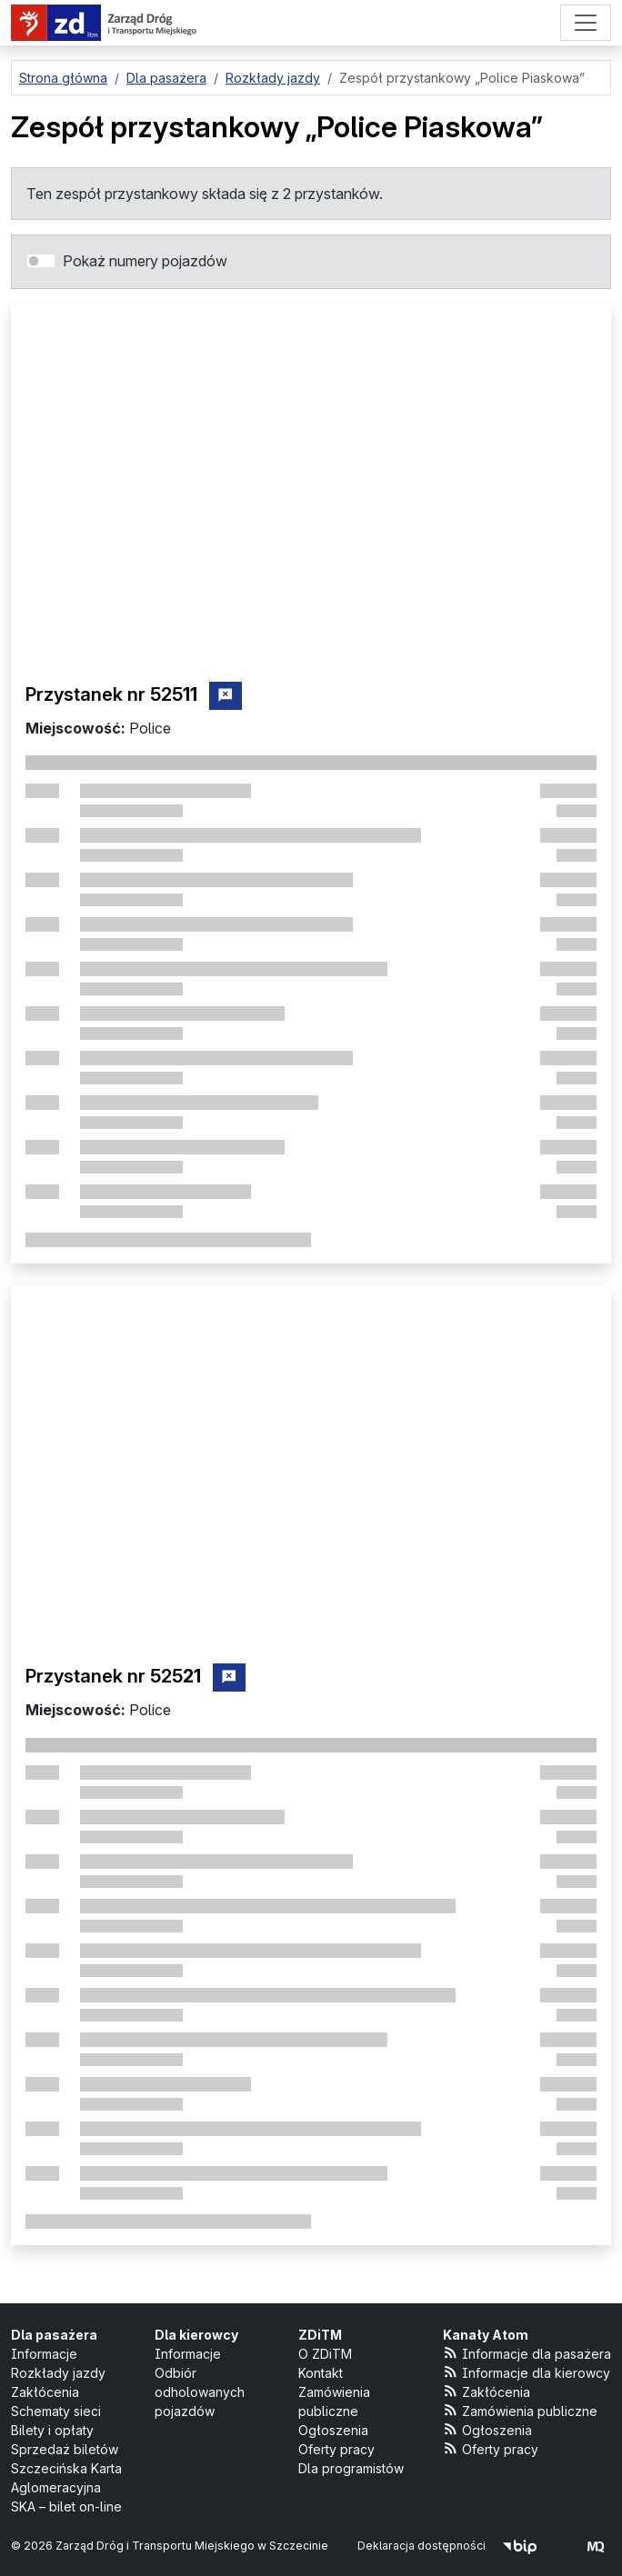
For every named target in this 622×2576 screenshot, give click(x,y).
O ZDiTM (325, 2353)
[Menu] (585, 23)
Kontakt (320, 2373)
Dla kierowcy (196, 2334)
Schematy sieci (56, 2411)
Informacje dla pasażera (527, 2352)
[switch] (40, 261)
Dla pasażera (54, 2334)
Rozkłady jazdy (58, 2373)
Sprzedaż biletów (64, 2449)
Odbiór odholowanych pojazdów (200, 2392)
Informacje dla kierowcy (527, 2372)
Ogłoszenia (333, 2430)
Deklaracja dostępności (421, 2545)
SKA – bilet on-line (66, 2506)
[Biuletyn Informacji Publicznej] (520, 2545)
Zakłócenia (45, 2392)
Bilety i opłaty (52, 2430)
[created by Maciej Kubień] (595, 2545)
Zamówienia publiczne (520, 2410)
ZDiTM (320, 2334)
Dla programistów (351, 2468)
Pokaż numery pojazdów (145, 261)
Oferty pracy (336, 2449)
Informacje (44, 2353)
